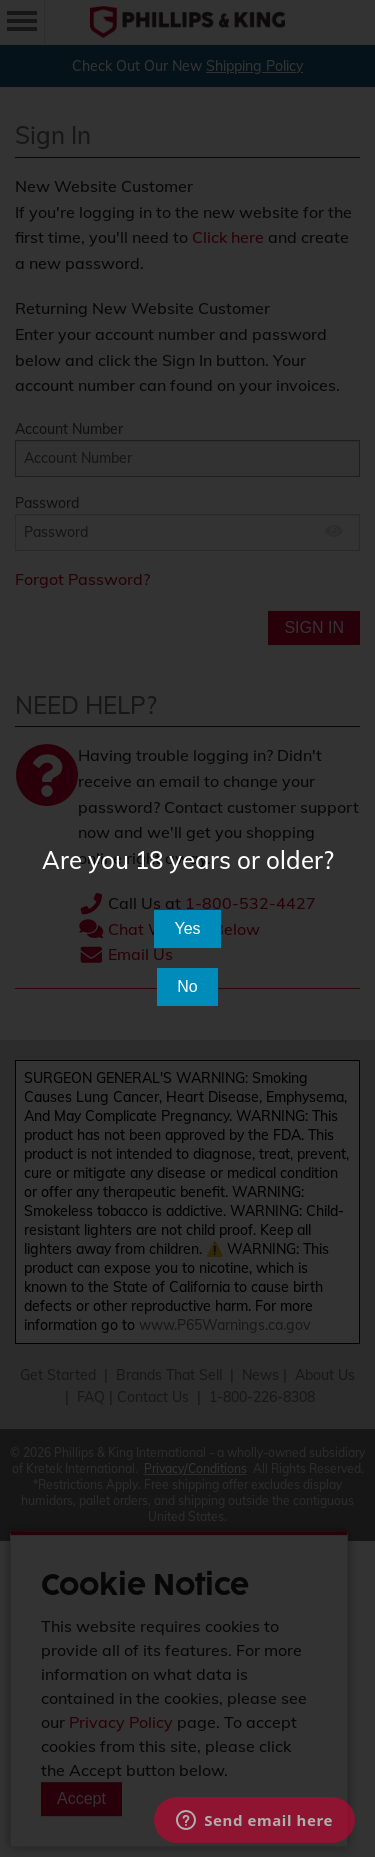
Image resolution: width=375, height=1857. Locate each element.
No (187, 986)
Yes (187, 928)
